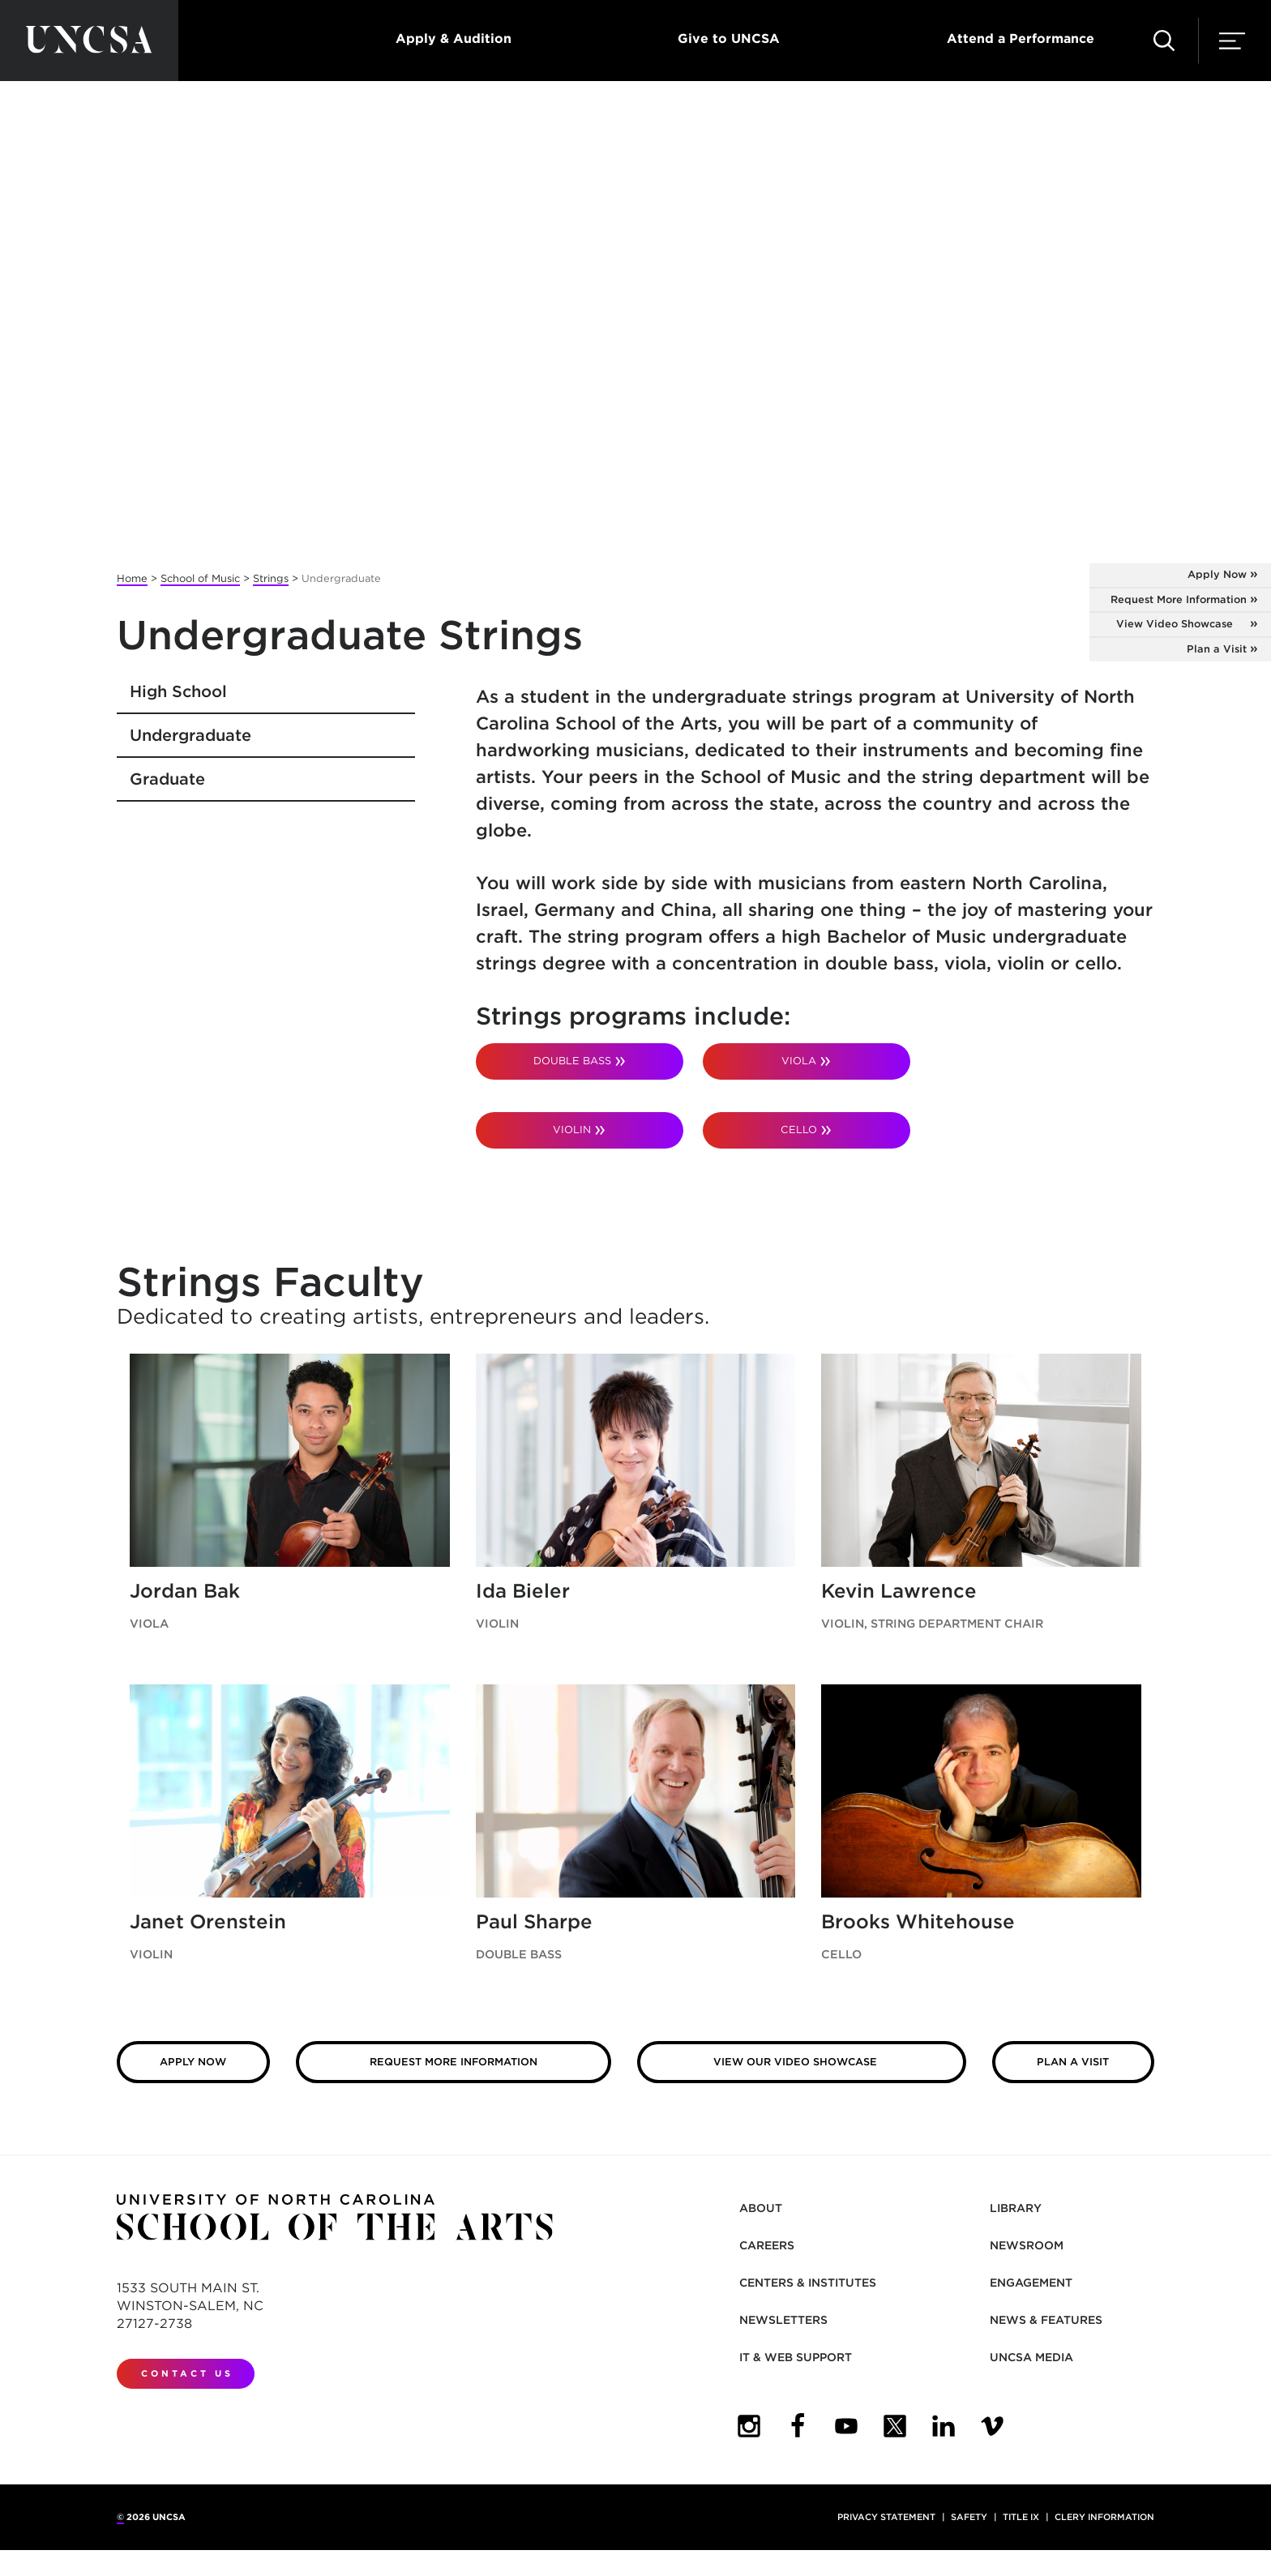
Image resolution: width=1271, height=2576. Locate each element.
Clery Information (1104, 2517)
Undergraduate (190, 735)
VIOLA (798, 1061)
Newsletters (783, 2319)
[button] (1164, 40)
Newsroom (1026, 2245)
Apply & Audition (453, 38)
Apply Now (1217, 574)
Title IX (1021, 2517)
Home (132, 578)
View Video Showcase (1174, 624)
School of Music (200, 578)
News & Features (1046, 2319)
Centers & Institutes (807, 2282)
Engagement (1031, 2282)
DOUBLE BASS (572, 1061)
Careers (766, 2245)
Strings (271, 578)
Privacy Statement (886, 2517)
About (760, 2208)
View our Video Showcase (795, 2062)
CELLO (799, 1129)
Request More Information (1179, 599)
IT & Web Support (795, 2357)
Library (1016, 2208)
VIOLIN (572, 1129)
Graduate (167, 779)
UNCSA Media (1031, 2357)
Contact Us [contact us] (187, 2373)
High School (178, 691)
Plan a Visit (1217, 649)
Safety (969, 2517)
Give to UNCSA (729, 38)
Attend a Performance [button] (1020, 38)
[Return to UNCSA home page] (89, 40)
